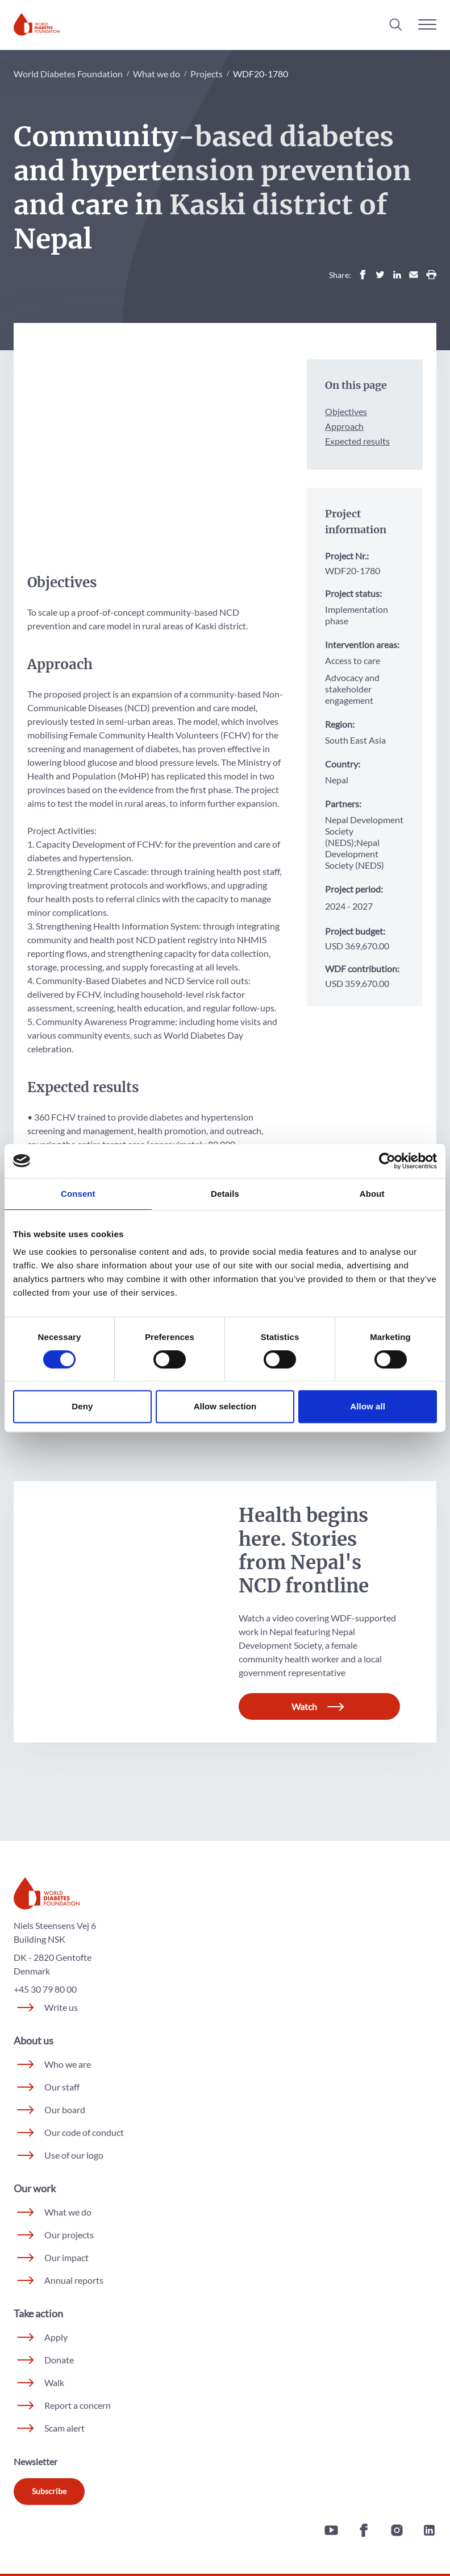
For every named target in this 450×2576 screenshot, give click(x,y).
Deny (82, 1406)
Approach (344, 426)
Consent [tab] (78, 1193)
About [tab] (372, 1193)
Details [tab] (225, 1193)
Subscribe (49, 2497)
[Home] (37, 24)
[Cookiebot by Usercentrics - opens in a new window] (387, 1160)
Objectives (346, 411)
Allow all (367, 1406)
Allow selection (225, 1406)
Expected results (357, 440)
